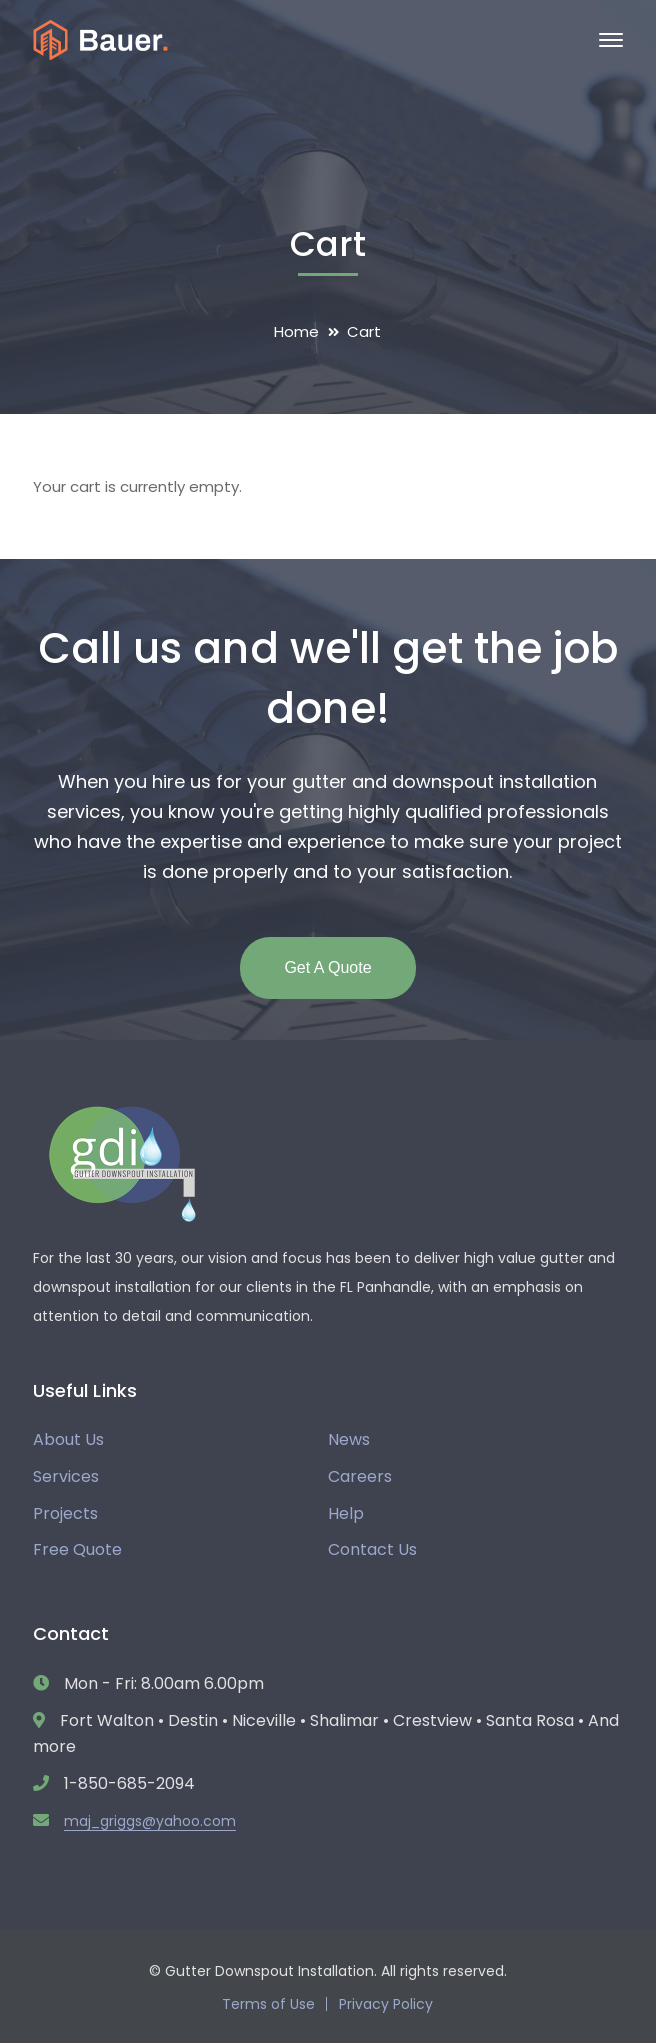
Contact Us (372, 1549)
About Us (68, 1439)
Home (296, 331)
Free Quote (77, 1549)
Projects (65, 1513)
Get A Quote (327, 967)
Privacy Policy (386, 2004)
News (349, 1439)
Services (66, 1476)
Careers (360, 1476)
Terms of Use (268, 2004)
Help (346, 1513)
